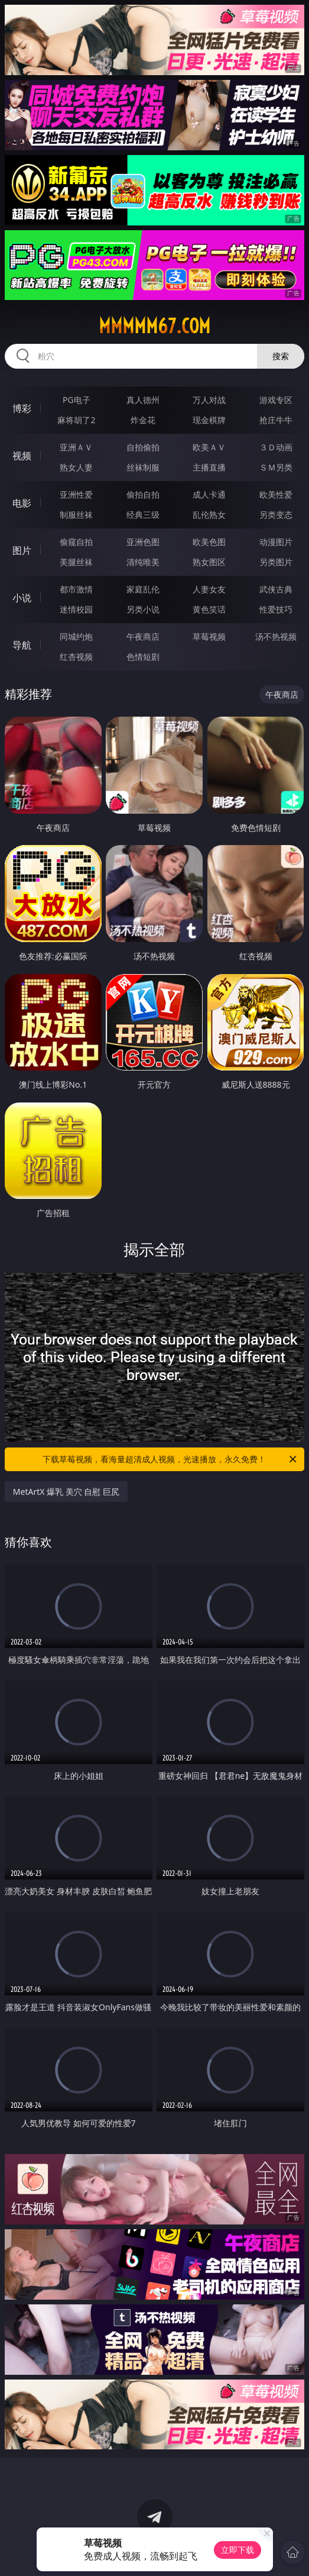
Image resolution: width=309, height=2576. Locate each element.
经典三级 (143, 514)
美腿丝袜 (76, 562)
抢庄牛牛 (275, 419)
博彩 (21, 408)
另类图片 (275, 562)
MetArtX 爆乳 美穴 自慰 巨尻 (66, 1491)
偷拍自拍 (143, 494)
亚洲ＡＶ (76, 447)
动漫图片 (275, 541)
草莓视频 (209, 636)
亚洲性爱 (76, 494)
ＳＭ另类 (275, 467)
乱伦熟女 (209, 514)
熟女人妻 (76, 467)
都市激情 (76, 589)
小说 (21, 597)
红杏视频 (76, 656)
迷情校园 (76, 609)
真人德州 (143, 399)
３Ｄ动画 (275, 447)
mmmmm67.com (154, 326)
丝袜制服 (143, 467)
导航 (21, 645)
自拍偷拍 (143, 447)
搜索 (280, 356)
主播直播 (209, 467)
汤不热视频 (276, 636)
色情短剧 (143, 656)
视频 (21, 455)
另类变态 (275, 514)
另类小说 (143, 609)
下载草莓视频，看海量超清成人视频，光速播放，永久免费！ (170, 1459)
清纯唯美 (143, 562)
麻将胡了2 (76, 419)
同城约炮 (76, 636)
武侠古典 (275, 589)
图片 (21, 550)
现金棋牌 (209, 419)
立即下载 (237, 2549)
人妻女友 (209, 589)
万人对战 (209, 399)
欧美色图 (209, 541)
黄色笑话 (209, 609)
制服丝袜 (76, 514)
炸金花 (143, 419)
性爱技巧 (275, 609)
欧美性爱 (275, 494)
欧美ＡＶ (209, 447)
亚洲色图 (143, 541)
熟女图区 (209, 562)
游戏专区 (275, 399)
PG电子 (76, 399)
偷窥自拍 (76, 541)
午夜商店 (143, 636)
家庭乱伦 (143, 589)
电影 (21, 503)
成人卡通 (209, 494)
